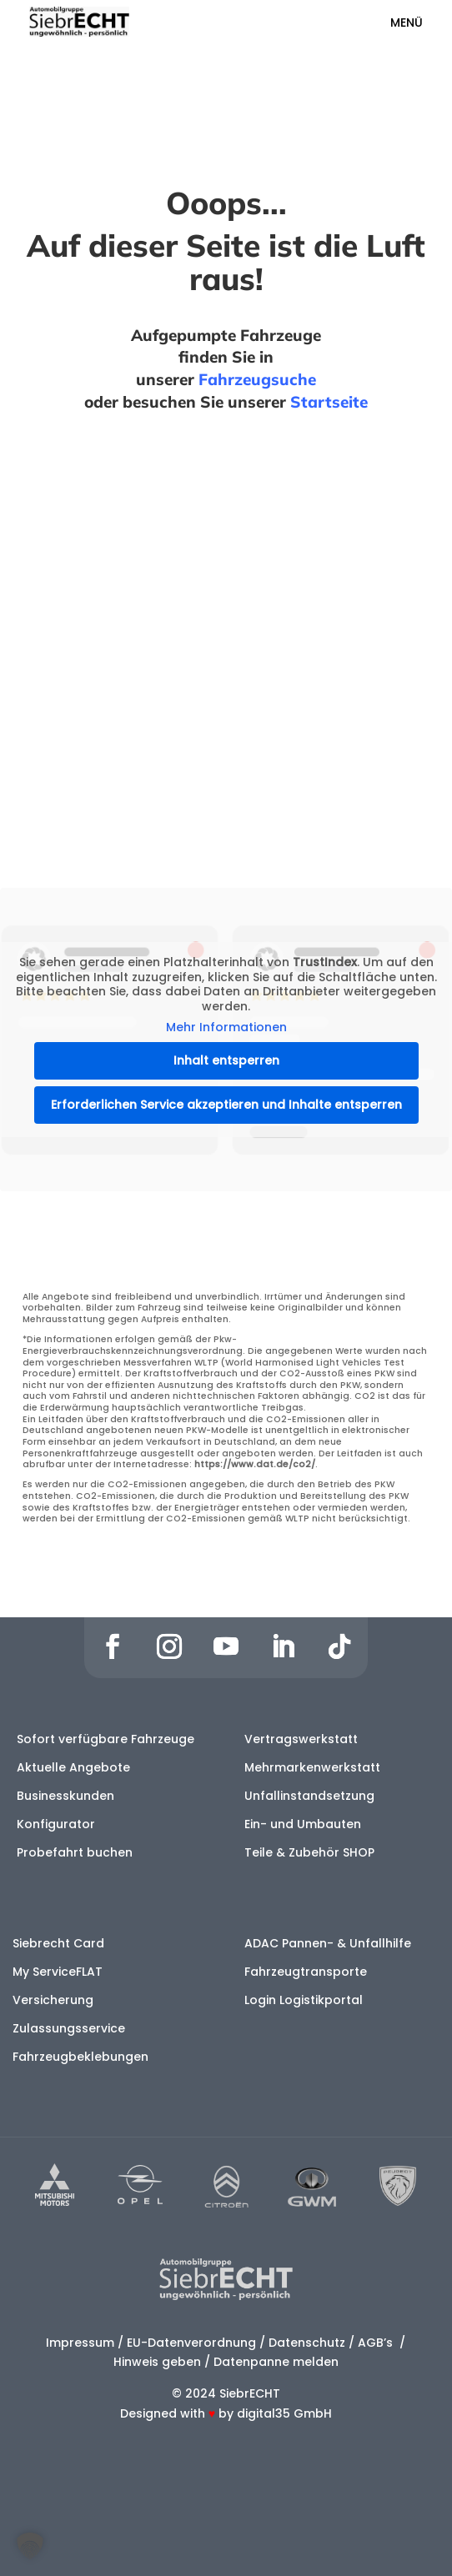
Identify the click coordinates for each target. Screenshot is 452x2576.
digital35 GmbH (284, 2413)
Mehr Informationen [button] (226, 1027)
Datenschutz (307, 2342)
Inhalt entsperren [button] (226, 1060)
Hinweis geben (157, 2361)
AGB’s (377, 2342)
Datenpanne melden (276, 2361)
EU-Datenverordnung (191, 2342)
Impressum (80, 2342)
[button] (30, 2546)
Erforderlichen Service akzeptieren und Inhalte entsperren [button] (226, 1104)
